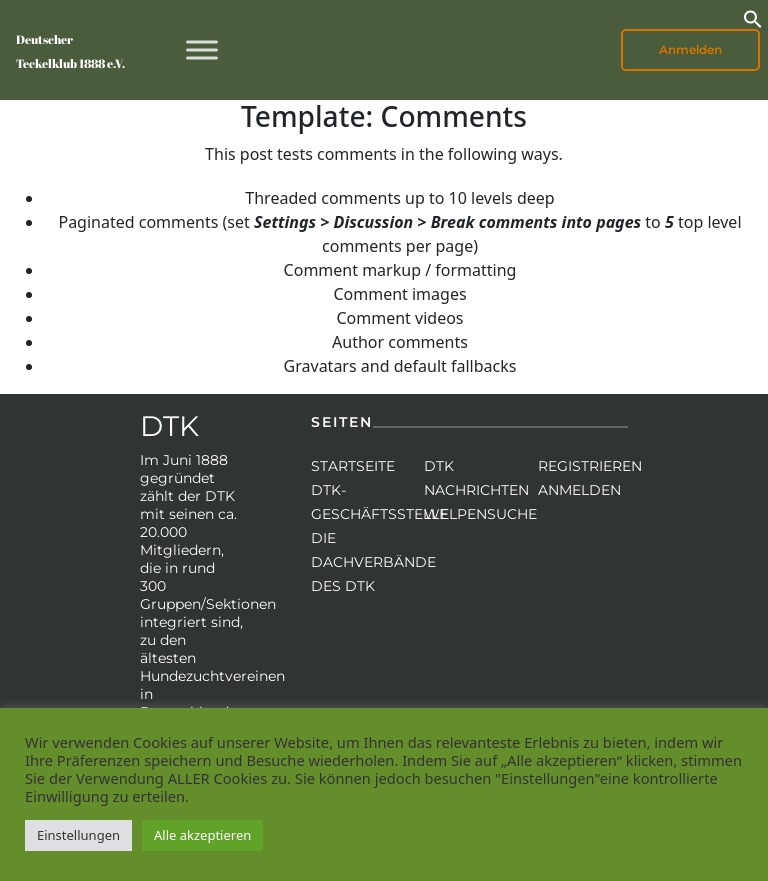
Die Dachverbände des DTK (373, 562)
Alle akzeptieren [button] (202, 835)
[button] (753, 17)
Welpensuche (480, 514)
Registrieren (590, 466)
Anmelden (690, 49)
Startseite (353, 466)
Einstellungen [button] (78, 835)
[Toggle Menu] (202, 49)
